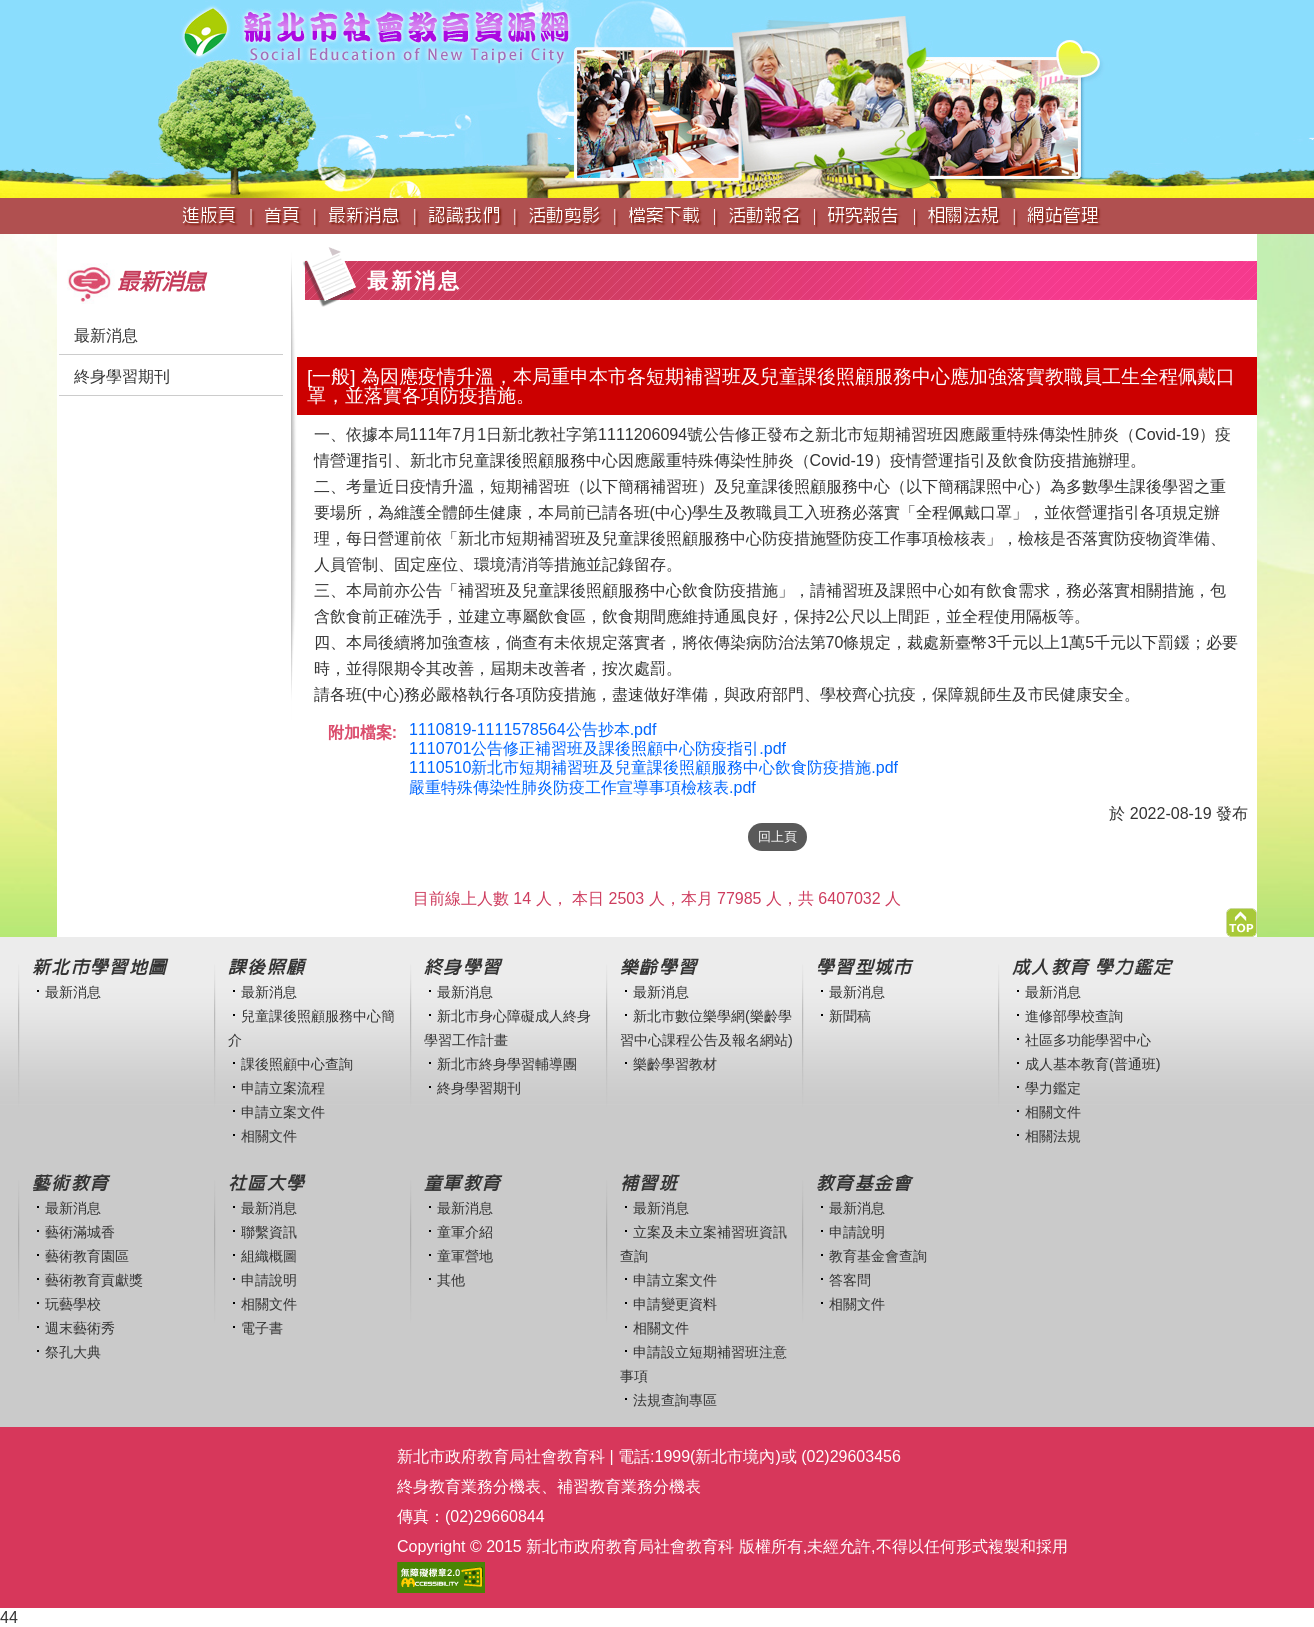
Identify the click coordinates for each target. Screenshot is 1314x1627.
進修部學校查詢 (1074, 1016)
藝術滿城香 (80, 1232)
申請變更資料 (675, 1304)
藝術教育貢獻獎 (94, 1280)
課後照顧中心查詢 (297, 1064)
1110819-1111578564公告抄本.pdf (532, 729)
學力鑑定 (1053, 1088)
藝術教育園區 (87, 1256)
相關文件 (269, 1136)
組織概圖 (269, 1256)
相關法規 (1053, 1136)
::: (63, 243)
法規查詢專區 (675, 1400)
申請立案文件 (283, 1112)
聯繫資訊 (269, 1232)
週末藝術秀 (80, 1328)
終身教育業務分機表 (469, 1486)
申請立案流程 (283, 1088)
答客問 (850, 1280)
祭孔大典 (73, 1352)
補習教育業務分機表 (629, 1486)
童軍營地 (465, 1256)
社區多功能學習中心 (1088, 1040)
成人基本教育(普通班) (1093, 1064)
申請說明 (269, 1280)
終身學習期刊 (122, 376)
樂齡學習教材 (675, 1064)
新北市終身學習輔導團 (507, 1064)
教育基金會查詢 (878, 1256)
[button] (1241, 917)
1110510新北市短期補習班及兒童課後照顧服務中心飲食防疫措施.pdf (653, 767)
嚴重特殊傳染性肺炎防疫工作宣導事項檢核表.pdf (582, 787)
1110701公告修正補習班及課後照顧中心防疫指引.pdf (597, 748)
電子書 (262, 1328)
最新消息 (106, 335)
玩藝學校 (73, 1304)
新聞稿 (850, 1016)
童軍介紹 (465, 1232)
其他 (451, 1280)
